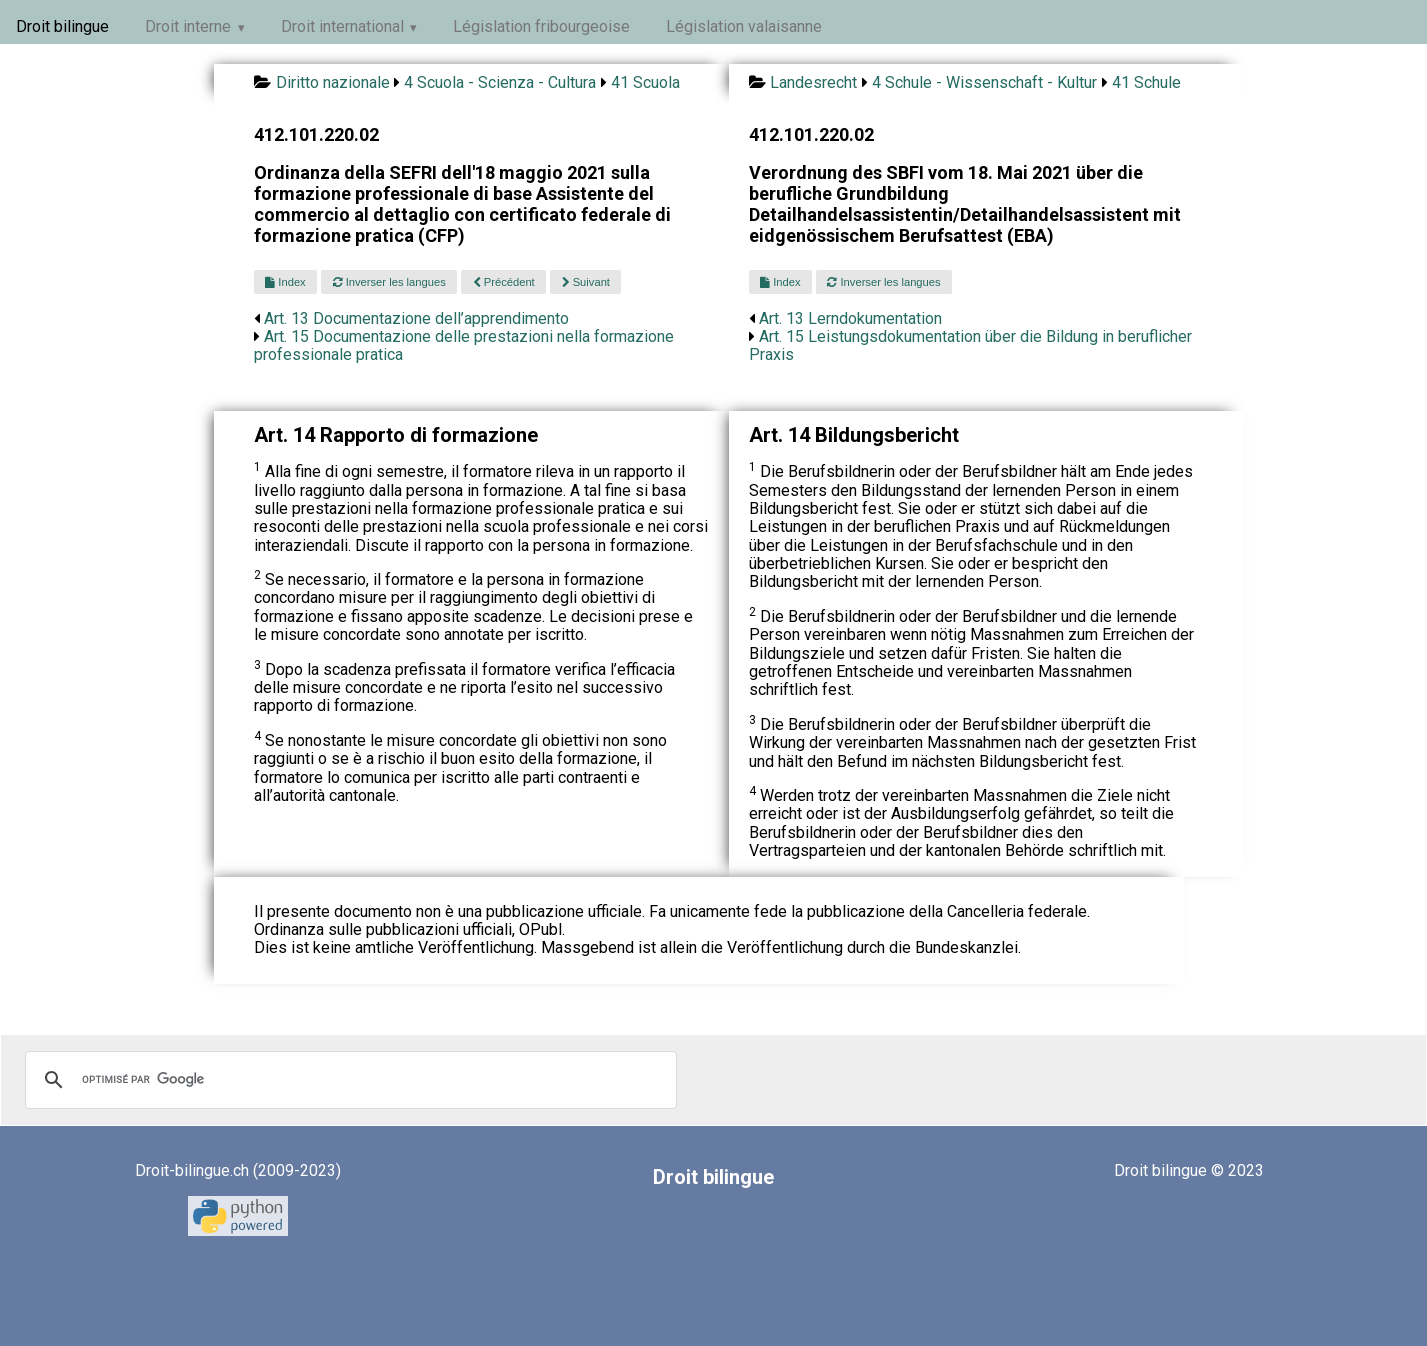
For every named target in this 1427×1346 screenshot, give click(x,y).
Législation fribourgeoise (541, 26)
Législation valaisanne (744, 26)
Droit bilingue (62, 26)
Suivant (586, 282)
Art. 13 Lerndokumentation (850, 318)
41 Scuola (645, 82)
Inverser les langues (389, 282)
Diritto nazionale (333, 82)
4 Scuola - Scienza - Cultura (500, 82)
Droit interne (188, 26)
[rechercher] (348, 1080)
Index (285, 282)
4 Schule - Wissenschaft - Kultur (984, 82)
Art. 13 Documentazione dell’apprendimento (416, 318)
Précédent (504, 282)
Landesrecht (813, 82)
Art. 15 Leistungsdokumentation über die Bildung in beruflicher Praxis (970, 345)
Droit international (342, 26)
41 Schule (1146, 82)
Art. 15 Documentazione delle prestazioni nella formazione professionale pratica (464, 345)
